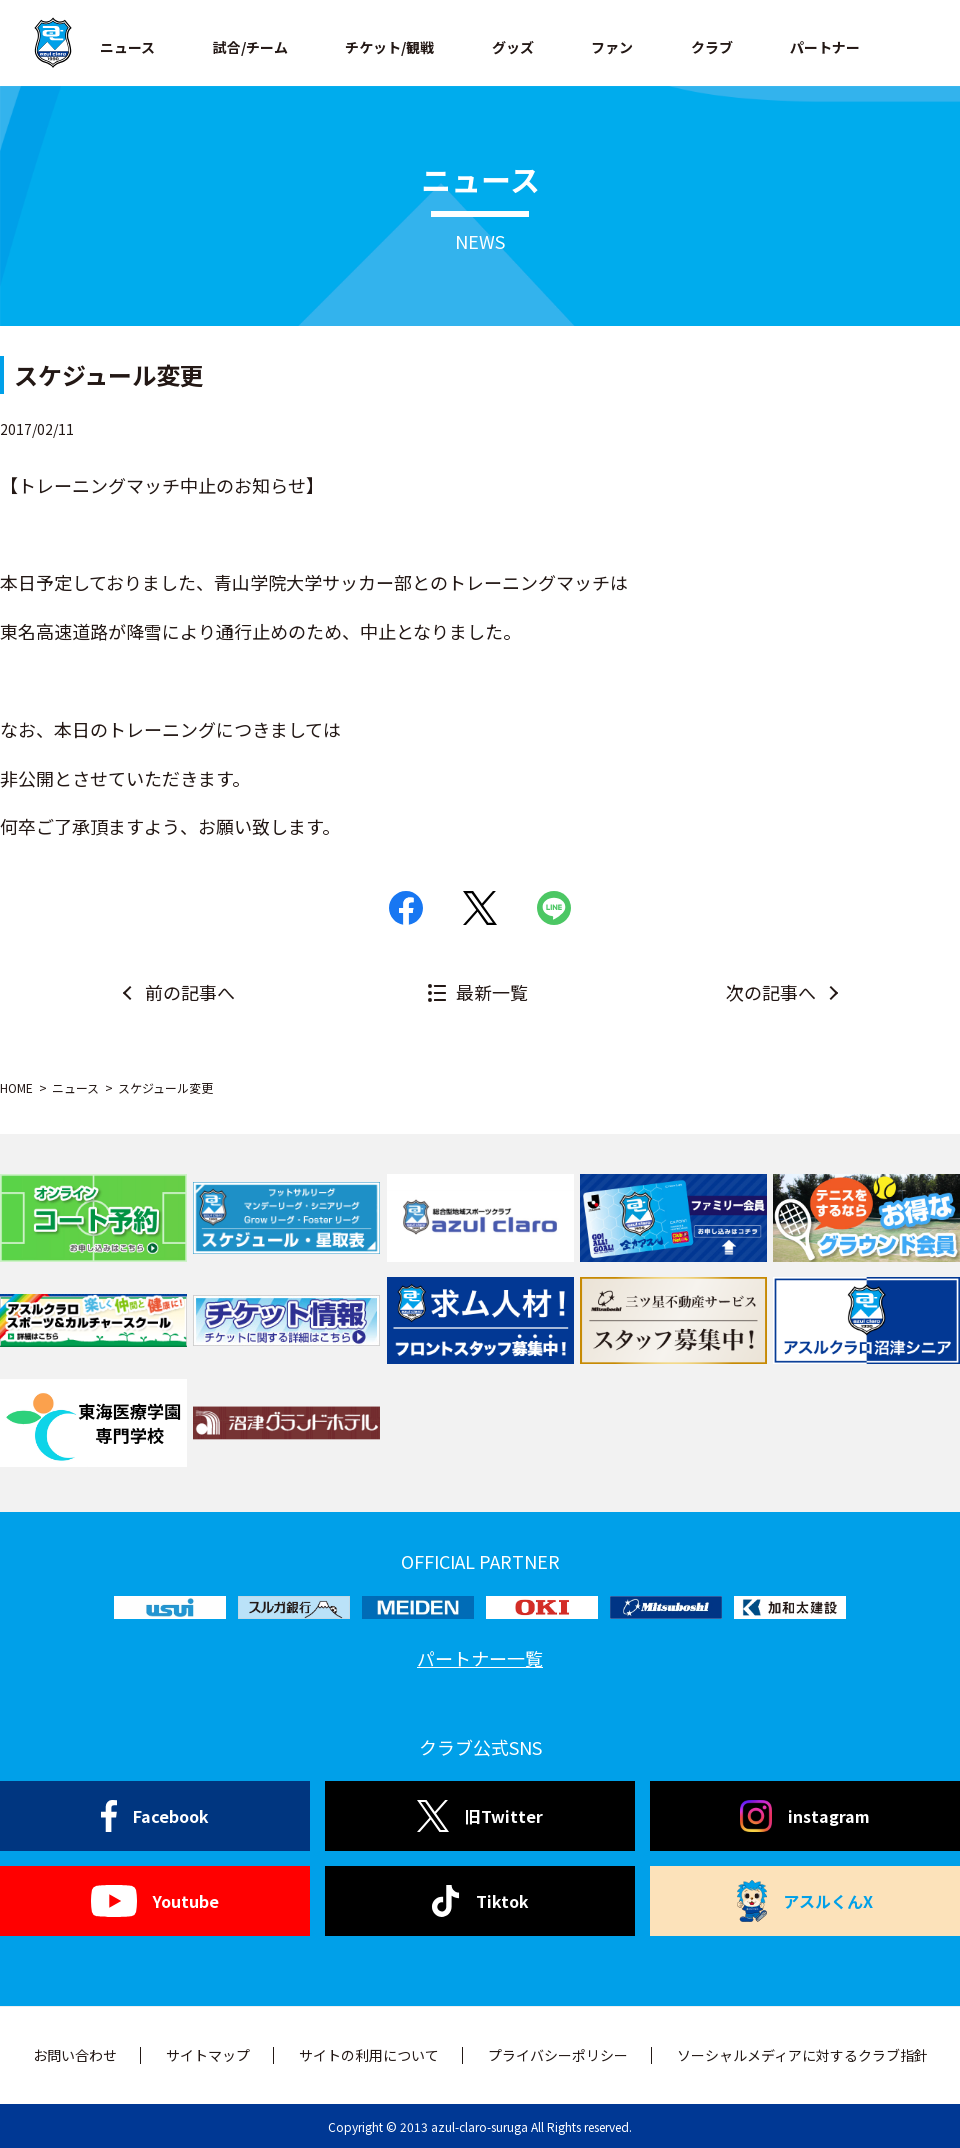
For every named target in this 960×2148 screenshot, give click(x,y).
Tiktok (480, 1901)
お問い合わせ (75, 2055)
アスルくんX (805, 1901)
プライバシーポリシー (558, 2055)
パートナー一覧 (480, 1658)
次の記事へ (771, 992)
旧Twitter (479, 1816)
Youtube (154, 1901)
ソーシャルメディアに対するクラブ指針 (802, 2055)
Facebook (155, 1816)
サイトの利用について (369, 2055)
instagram (805, 1816)
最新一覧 (492, 992)
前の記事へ (190, 992)
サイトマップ (208, 2055)
